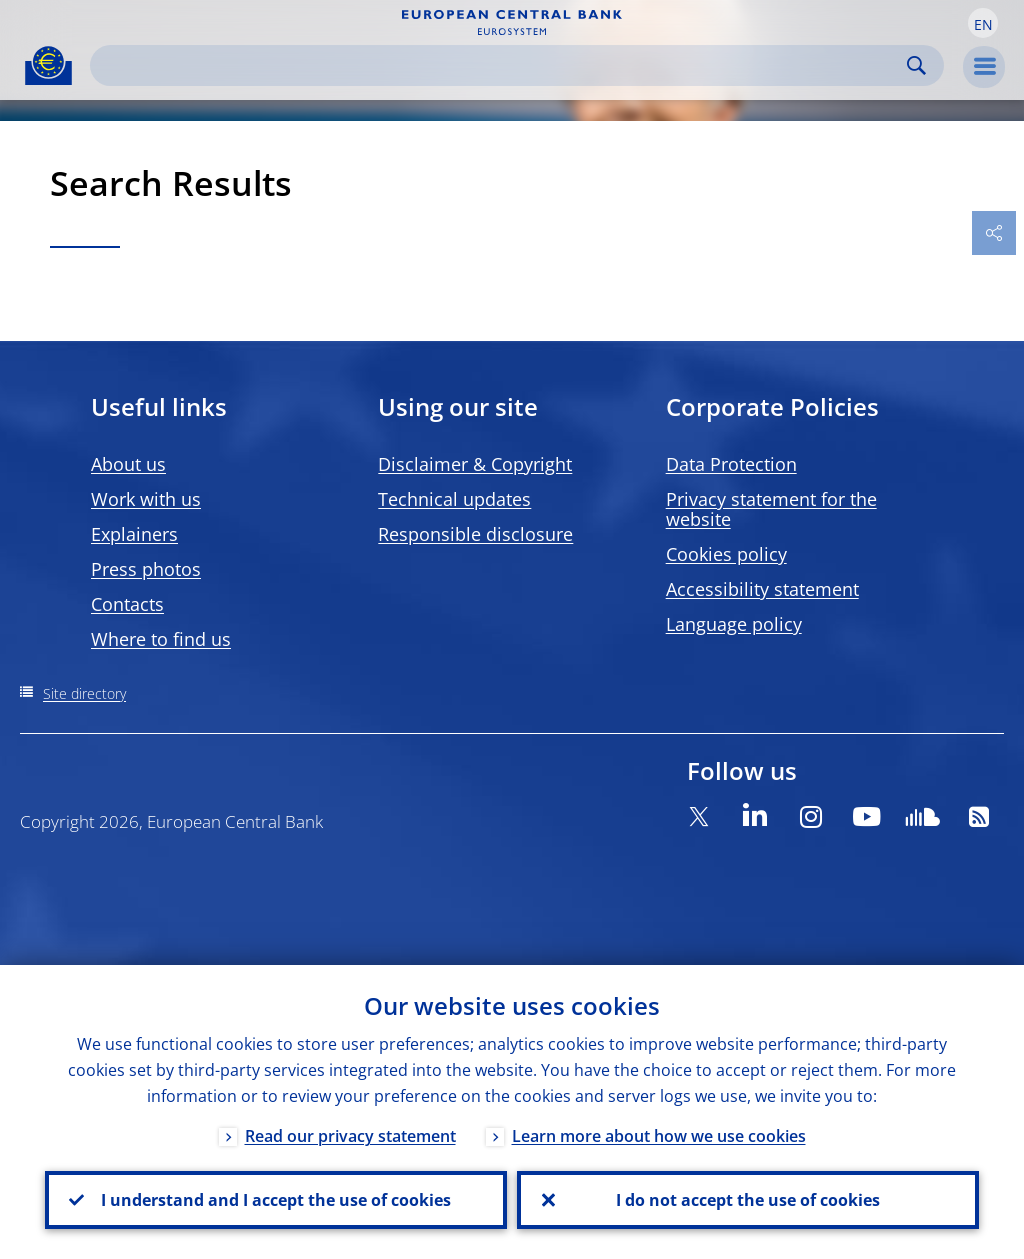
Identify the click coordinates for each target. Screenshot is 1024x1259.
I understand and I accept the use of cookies (276, 1200)
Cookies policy (726, 554)
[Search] (501, 65)
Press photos (146, 569)
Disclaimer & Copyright (475, 464)
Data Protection (731, 464)
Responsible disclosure (475, 534)
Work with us (146, 499)
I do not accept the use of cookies (748, 1200)
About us (128, 464)
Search (916, 65)
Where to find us (161, 639)
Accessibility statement (762, 589)
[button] (983, 23)
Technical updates (454, 499)
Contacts (127, 604)
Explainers (134, 534)
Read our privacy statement (350, 1136)
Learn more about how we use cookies (659, 1136)
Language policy (734, 624)
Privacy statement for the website (771, 509)
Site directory (84, 693)
